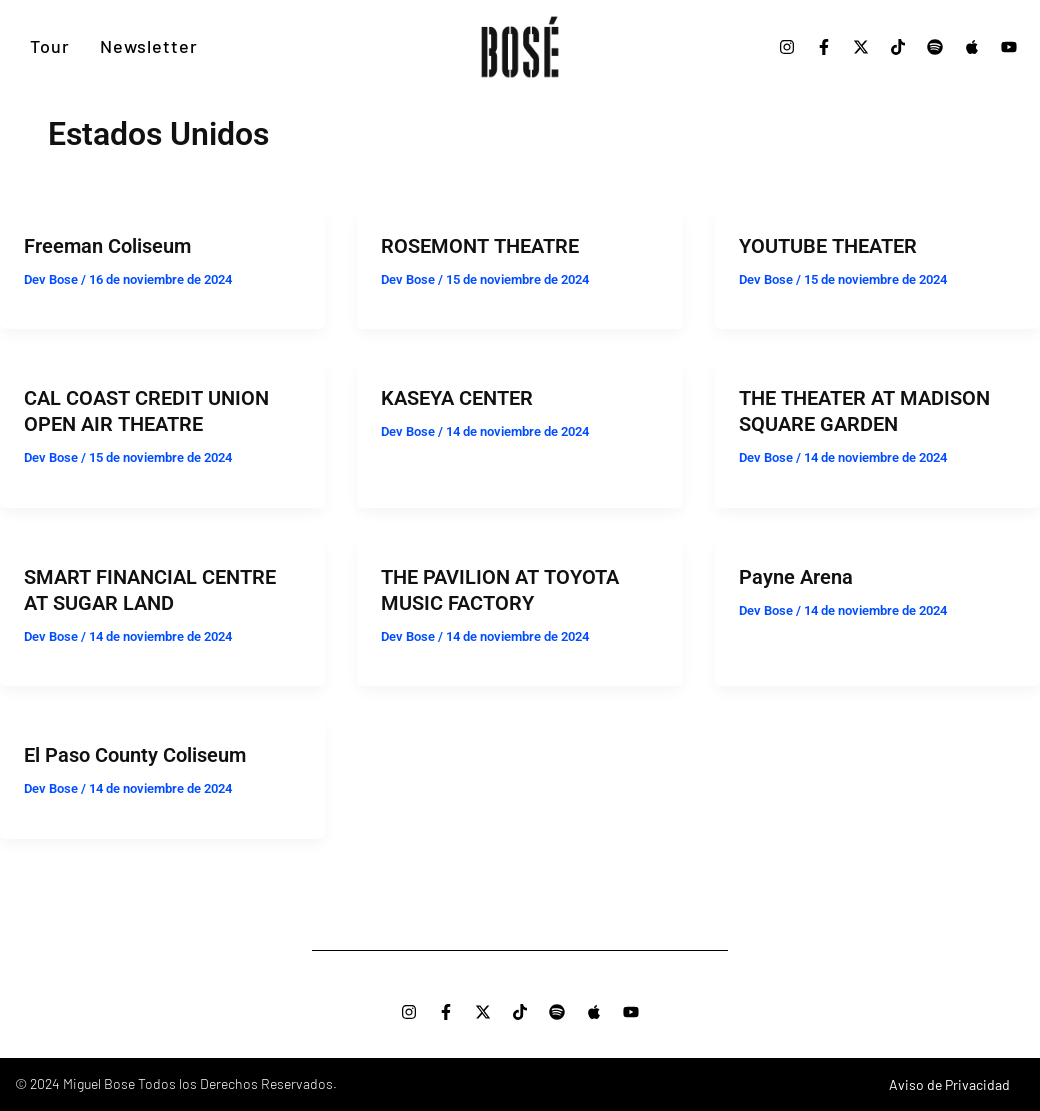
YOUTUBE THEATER (828, 246)
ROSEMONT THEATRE (480, 246)
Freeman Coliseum (107, 246)
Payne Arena (796, 577)
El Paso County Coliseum (135, 755)
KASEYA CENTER (457, 398)
